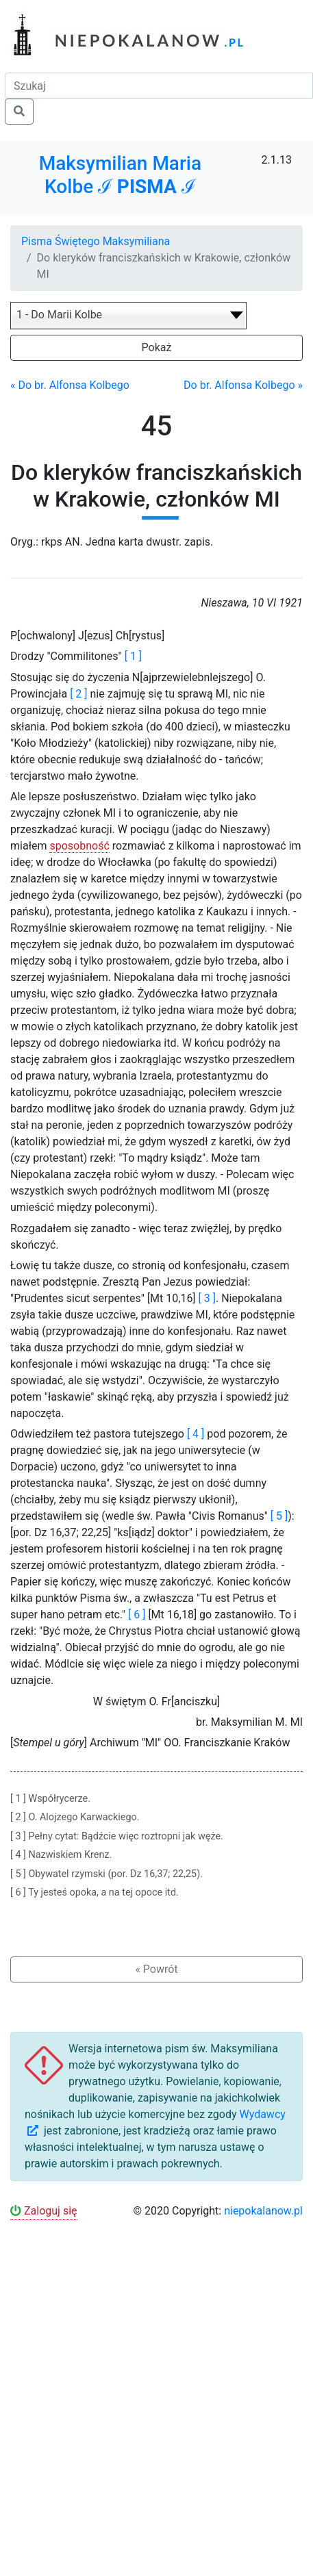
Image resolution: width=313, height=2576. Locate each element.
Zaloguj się (43, 2210)
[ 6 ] (136, 1614)
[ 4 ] (195, 1433)
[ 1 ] (133, 656)
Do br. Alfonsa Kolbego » (243, 385)
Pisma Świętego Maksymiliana (95, 241)
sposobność (79, 845)
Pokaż (157, 347)
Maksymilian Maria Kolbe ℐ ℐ (120, 175)
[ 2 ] (78, 693)
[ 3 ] (207, 1298)
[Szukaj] (159, 86)
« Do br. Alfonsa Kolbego (69, 385)
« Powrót (156, 1969)
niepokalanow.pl (263, 2210)
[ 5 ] (279, 1515)
